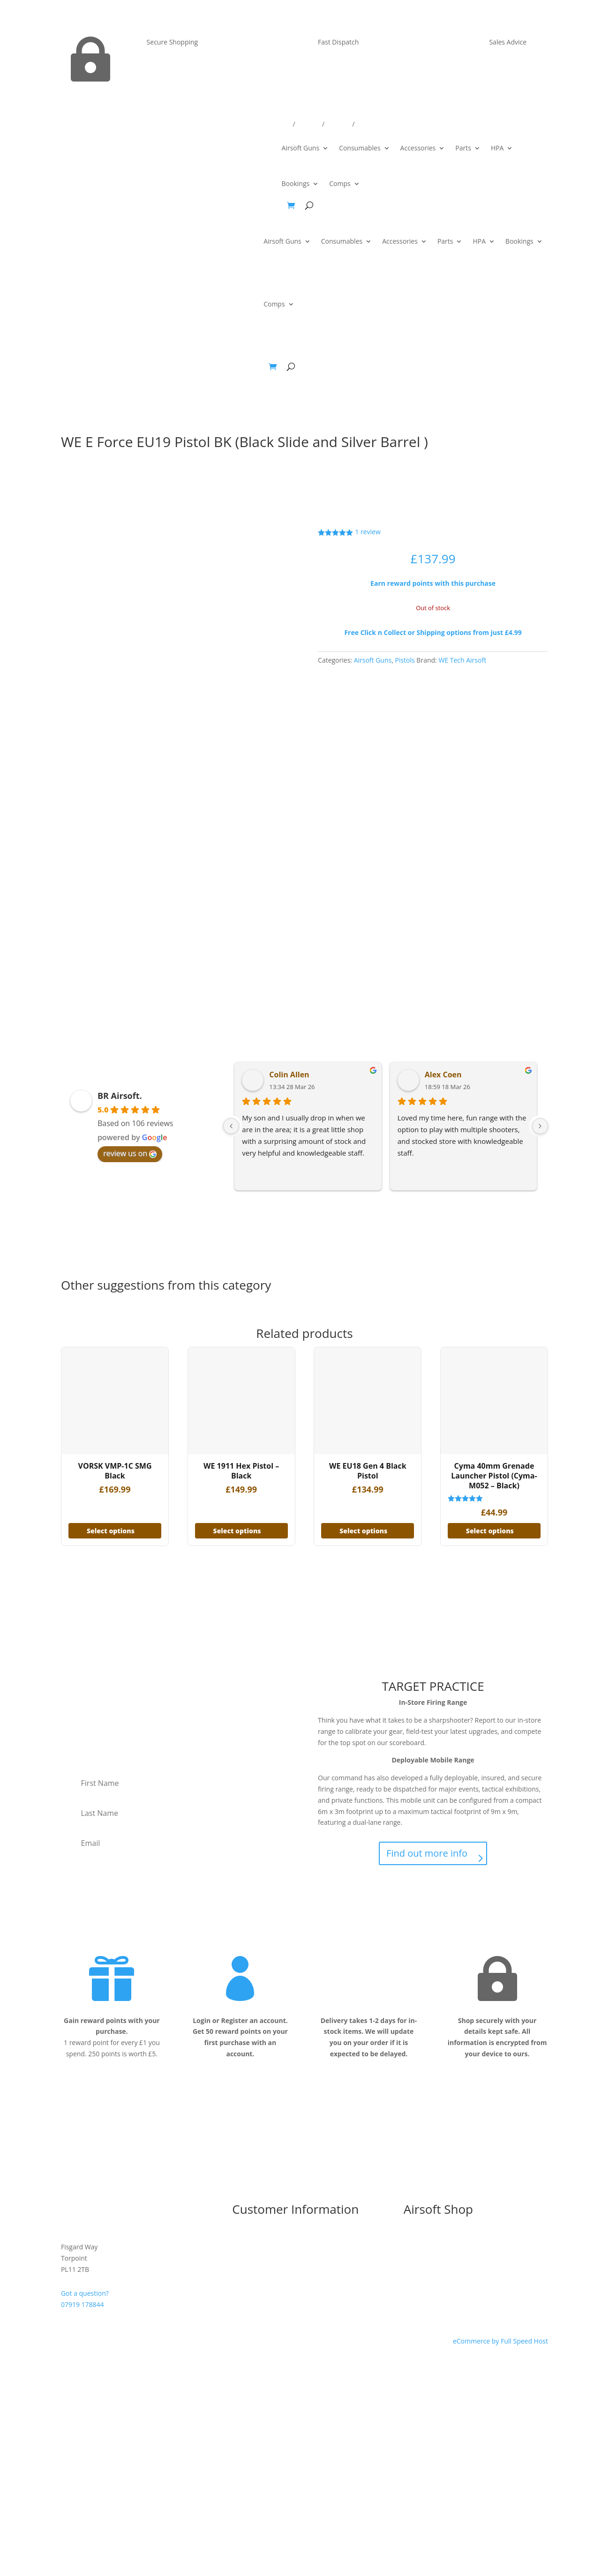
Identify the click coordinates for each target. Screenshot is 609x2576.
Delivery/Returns (266, 124)
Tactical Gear (423, 2294)
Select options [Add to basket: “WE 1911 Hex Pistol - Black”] (237, 1530)
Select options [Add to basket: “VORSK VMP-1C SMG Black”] (111, 1530)
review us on (130, 1153)
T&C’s (240, 2249)
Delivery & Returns (260, 2260)
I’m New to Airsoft (259, 2238)
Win (362, 124)
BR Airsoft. (120, 1095)
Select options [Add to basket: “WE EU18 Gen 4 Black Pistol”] (363, 1530)
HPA (497, 147)
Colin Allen (289, 1074)
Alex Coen (443, 1074)
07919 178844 (82, 2304)
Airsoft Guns (301, 147)
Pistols (404, 660)
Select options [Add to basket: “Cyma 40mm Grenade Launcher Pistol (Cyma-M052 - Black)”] (490, 1530)
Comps (339, 183)
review (367, 531)
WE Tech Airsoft (462, 660)
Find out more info (426, 1853)
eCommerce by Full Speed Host (500, 2341)
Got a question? (85, 2293)
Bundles (416, 2238)
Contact (308, 124)
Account (338, 124)
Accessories (418, 147)
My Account (250, 2282)
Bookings (296, 183)
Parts (463, 147)
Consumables (359, 147)
